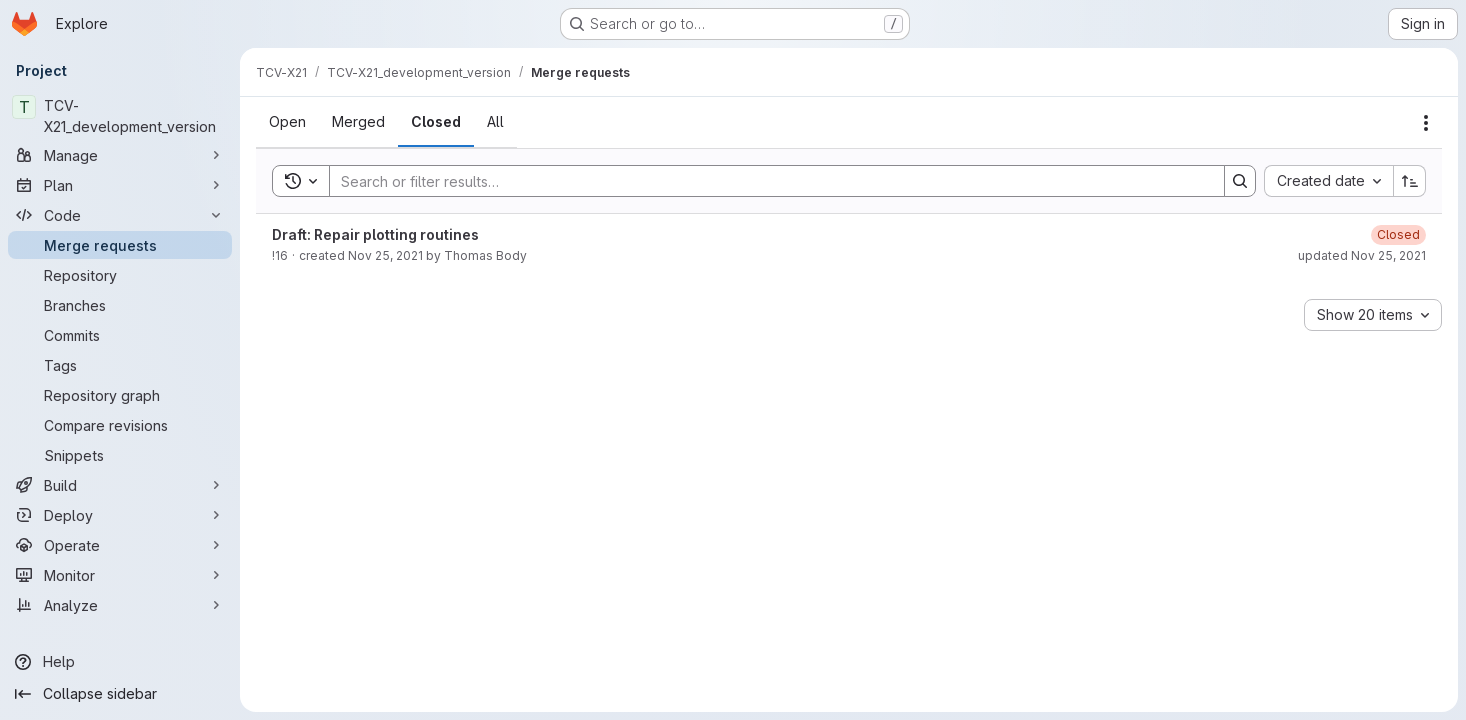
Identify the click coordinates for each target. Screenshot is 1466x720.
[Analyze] (120, 605)
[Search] (767, 181)
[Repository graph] (120, 395)
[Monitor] (120, 575)
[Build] (120, 485)
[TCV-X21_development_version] (120, 116)
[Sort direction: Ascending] (1410, 181)
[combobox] (1328, 181)
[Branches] (120, 305)
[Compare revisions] (120, 425)
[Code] (120, 215)
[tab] (287, 122)
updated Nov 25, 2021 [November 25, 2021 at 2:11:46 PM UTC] (1362, 255)
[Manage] (120, 155)
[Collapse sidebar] (120, 694)
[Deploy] (120, 515)
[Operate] (120, 545)
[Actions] (1426, 123)
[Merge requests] (120, 245)
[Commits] (120, 335)
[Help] (120, 662)
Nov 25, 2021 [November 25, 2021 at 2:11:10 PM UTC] (385, 255)
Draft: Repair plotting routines (375, 234)
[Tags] (120, 365)
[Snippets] (120, 455)
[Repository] (120, 275)
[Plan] (120, 185)
